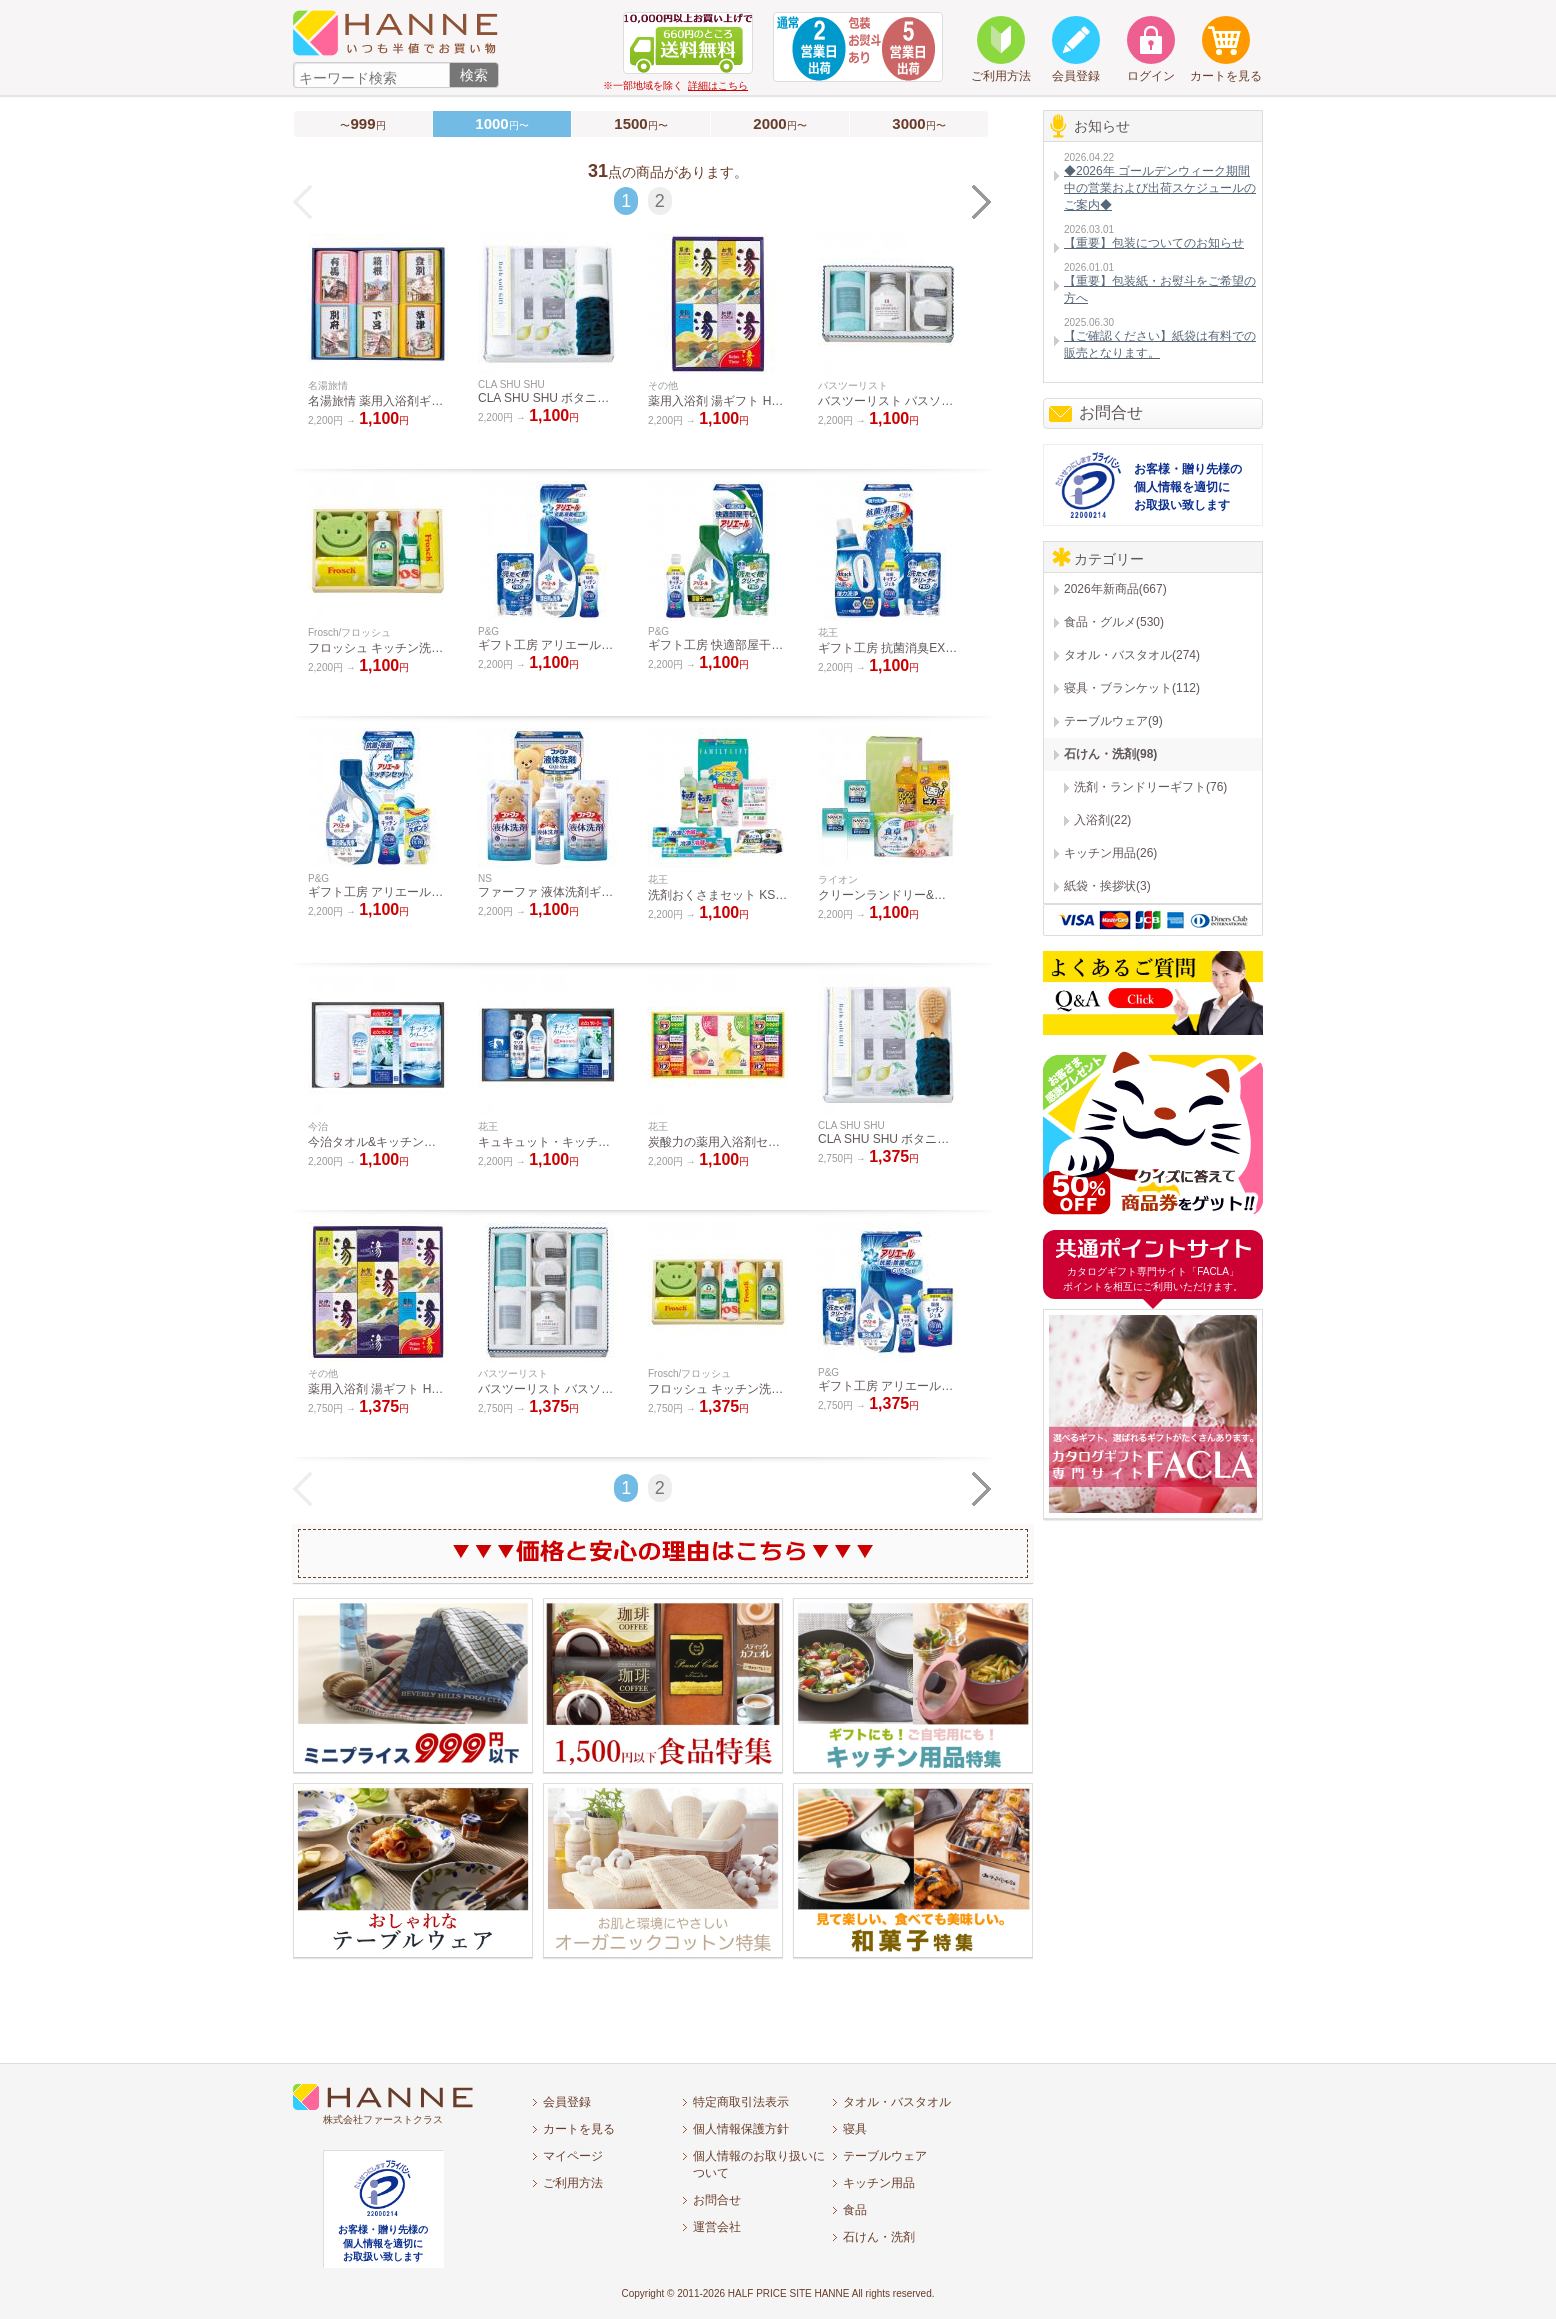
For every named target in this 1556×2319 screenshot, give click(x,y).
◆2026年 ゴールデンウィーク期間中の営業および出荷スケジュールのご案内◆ (1160, 188)
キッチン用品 (879, 2183)
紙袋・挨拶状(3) (1107, 886)
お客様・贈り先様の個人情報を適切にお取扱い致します (1188, 487)
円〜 (640, 123)
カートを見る (579, 2129)
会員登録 (567, 2102)
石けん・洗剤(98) (1110, 754)
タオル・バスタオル (897, 2102)
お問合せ (1111, 412)
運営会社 (717, 2227)
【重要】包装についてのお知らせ (1154, 243)
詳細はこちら (718, 85)
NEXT (982, 202)
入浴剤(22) (1102, 820)
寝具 (855, 2129)
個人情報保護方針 (741, 2129)
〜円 (362, 123)
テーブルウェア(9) (1113, 721)
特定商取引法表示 (741, 2102)
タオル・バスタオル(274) (1132, 655)
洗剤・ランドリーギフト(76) (1150, 787)
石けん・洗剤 (879, 2237)
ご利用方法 (573, 2183)
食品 (855, 2210)
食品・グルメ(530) (1114, 622)
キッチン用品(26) (1110, 853)
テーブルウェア (885, 2156)
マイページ (573, 2156)
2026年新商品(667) (1115, 589)
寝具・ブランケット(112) (1132, 688)
